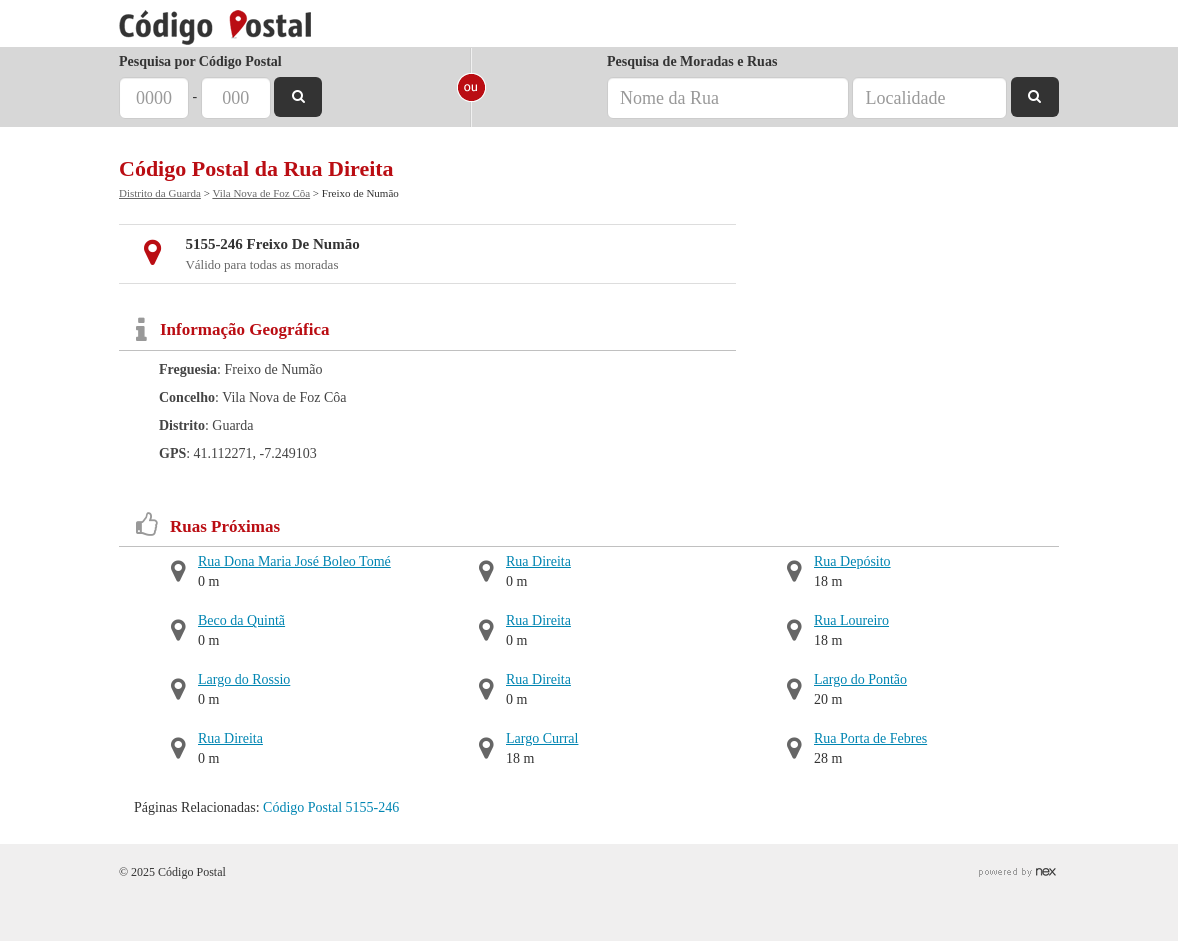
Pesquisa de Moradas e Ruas (692, 61)
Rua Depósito (852, 561)
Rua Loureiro (851, 620)
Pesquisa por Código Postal (200, 61)
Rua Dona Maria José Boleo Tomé (294, 561)
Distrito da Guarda (160, 193)
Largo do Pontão (860, 679)
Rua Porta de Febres (870, 738)
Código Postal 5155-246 (331, 807)
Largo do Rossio (244, 679)
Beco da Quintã (241, 620)
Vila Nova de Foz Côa (261, 193)
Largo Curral (542, 738)
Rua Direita (230, 738)
